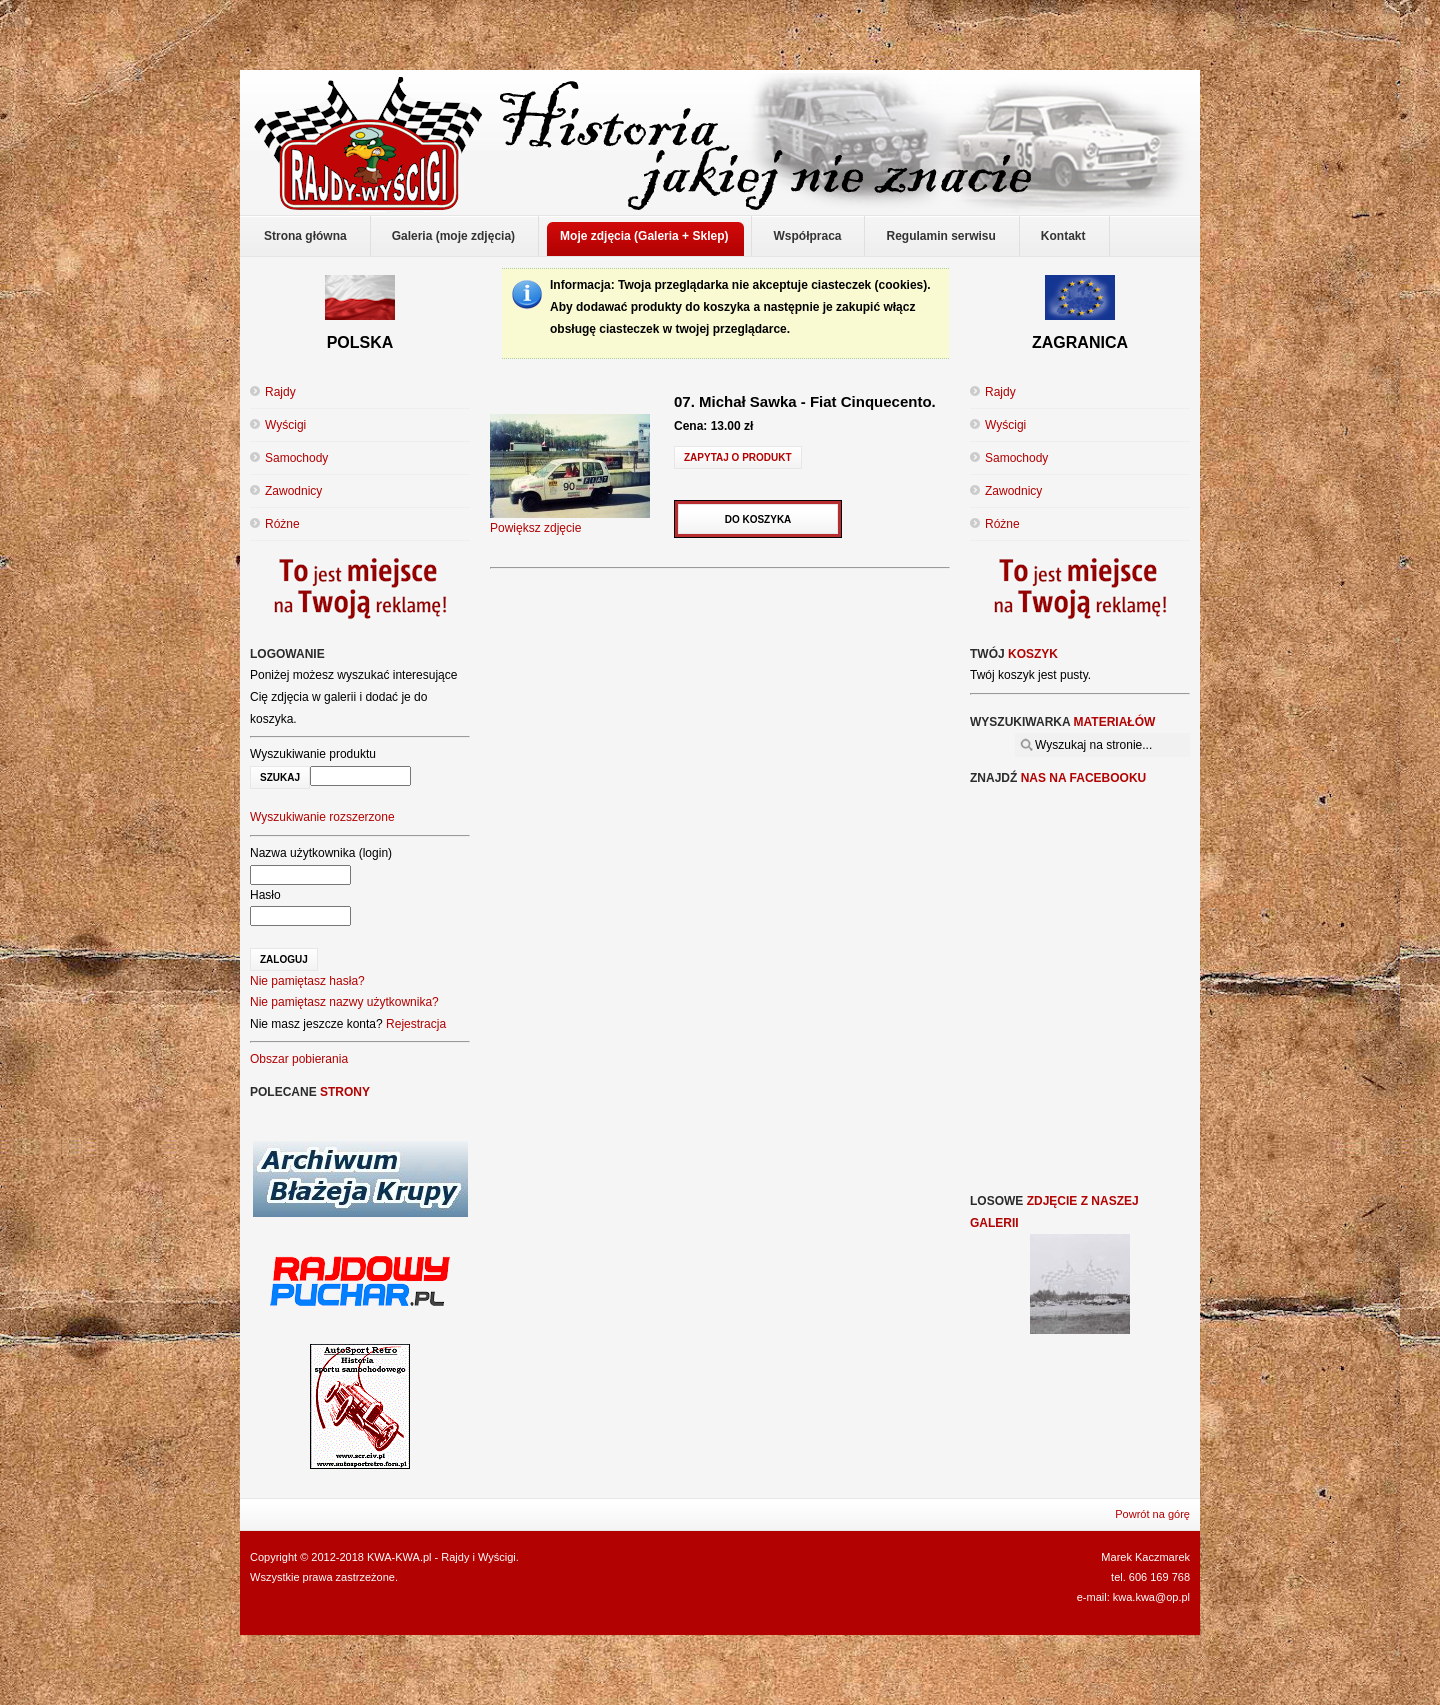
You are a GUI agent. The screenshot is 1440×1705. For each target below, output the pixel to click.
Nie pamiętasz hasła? (307, 981)
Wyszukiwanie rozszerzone (322, 817)
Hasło (265, 895)
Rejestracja (416, 1024)
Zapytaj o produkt (738, 457)
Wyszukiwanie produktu (313, 754)
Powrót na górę (1152, 1514)
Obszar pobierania (299, 1059)
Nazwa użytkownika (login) (321, 853)
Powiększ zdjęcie (570, 521)
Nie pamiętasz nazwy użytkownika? (344, 1002)
